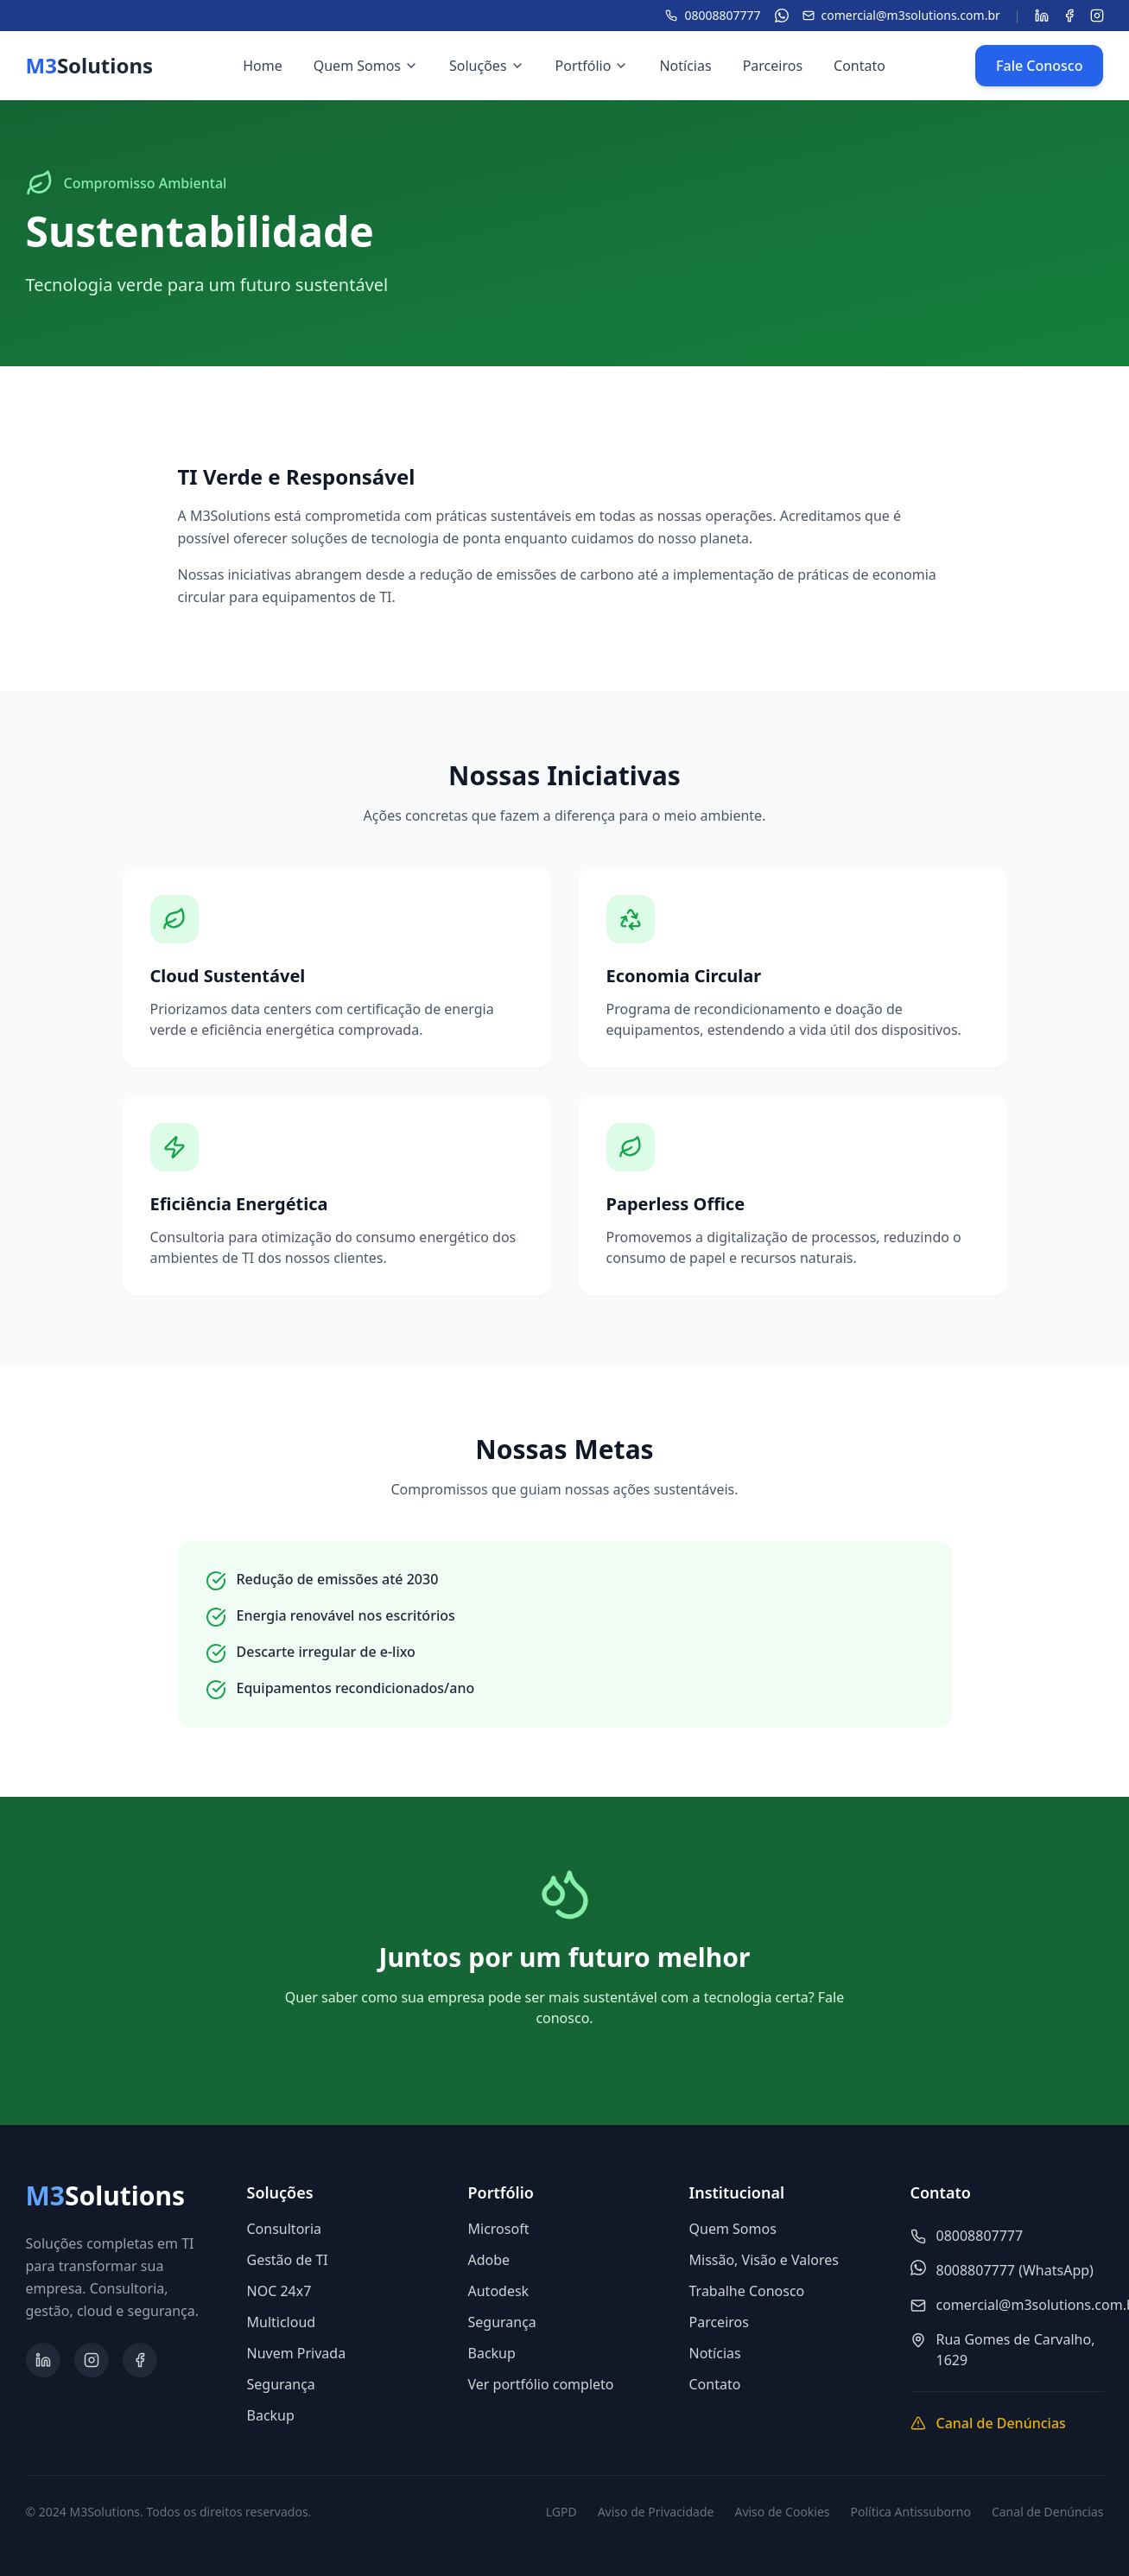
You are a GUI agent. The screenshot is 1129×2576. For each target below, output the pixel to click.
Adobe (489, 2259)
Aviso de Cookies (781, 2511)
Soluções (486, 65)
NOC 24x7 (279, 2290)
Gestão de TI (287, 2259)
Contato (859, 65)
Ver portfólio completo (541, 2384)
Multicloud (281, 2322)
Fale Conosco (1039, 65)
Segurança (281, 2384)
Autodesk (499, 2290)
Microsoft (499, 2228)
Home (262, 65)
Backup (271, 2415)
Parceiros (772, 65)
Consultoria (284, 2228)
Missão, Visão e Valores (764, 2259)
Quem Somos (366, 65)
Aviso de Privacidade (656, 2511)
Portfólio (592, 65)
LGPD (561, 2511)
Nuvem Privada (296, 2353)
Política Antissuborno (911, 2511)
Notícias (685, 65)
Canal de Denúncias (1048, 2511)
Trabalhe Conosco (747, 2290)
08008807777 (712, 15)
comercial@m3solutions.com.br (901, 15)
